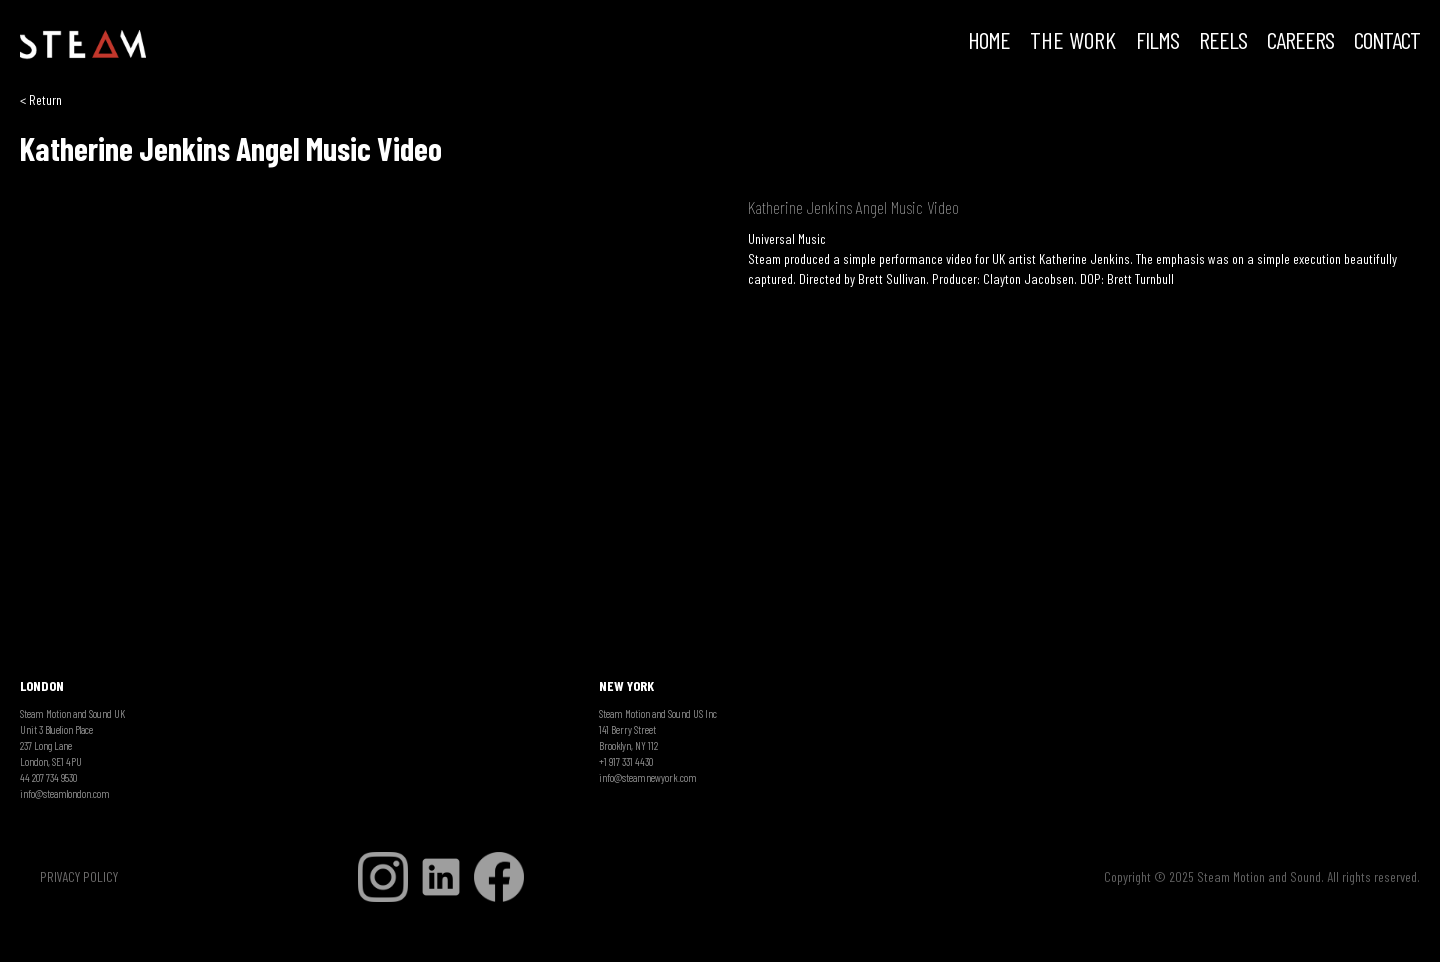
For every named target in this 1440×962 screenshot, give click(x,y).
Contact (1387, 42)
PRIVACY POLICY (79, 876)
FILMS (1157, 42)
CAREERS (1300, 42)
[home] (83, 45)
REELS (1223, 42)
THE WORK (1073, 42)
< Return (41, 99)
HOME (989, 42)
